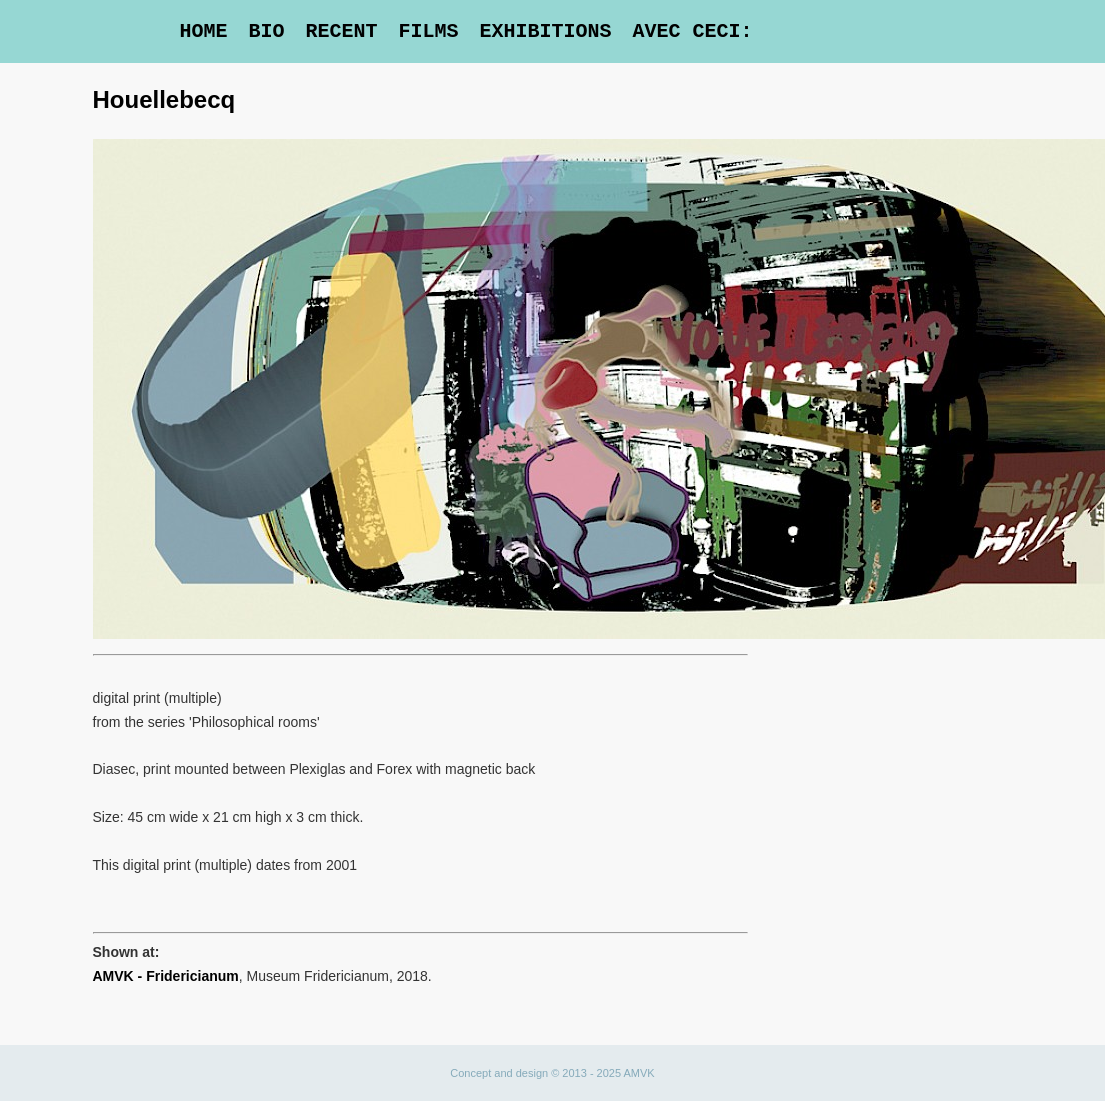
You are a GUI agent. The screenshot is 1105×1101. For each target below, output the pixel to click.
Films (428, 31)
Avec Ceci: (692, 31)
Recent (341, 31)
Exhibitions (545, 31)
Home (203, 31)
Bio (266, 31)
